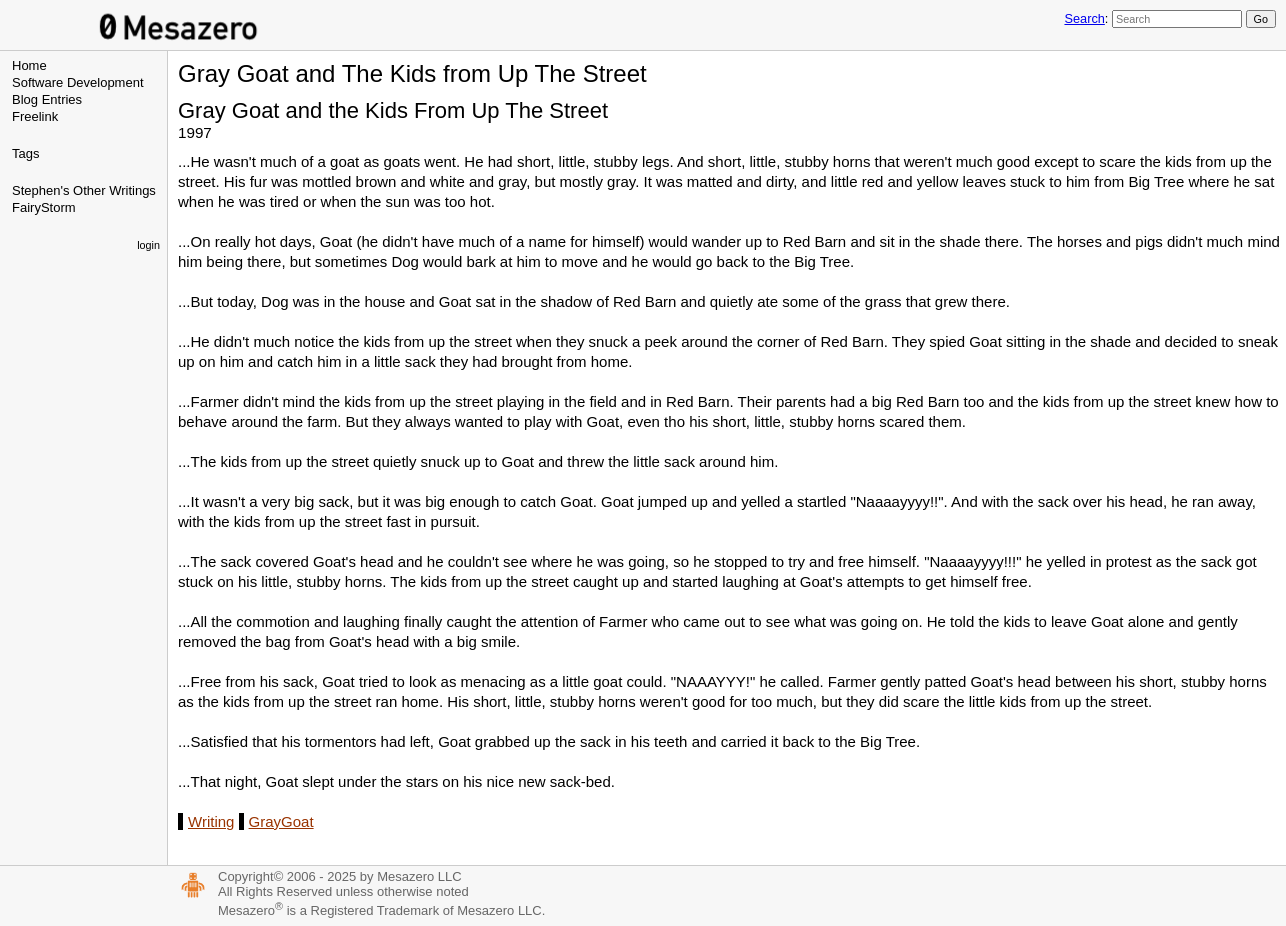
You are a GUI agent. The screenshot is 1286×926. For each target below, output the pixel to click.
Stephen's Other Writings (84, 190)
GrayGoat (281, 821)
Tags (25, 153)
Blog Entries (47, 99)
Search (1084, 18)
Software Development (78, 82)
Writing (211, 821)
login (148, 245)
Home (29, 65)
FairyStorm (44, 207)
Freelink (35, 116)
